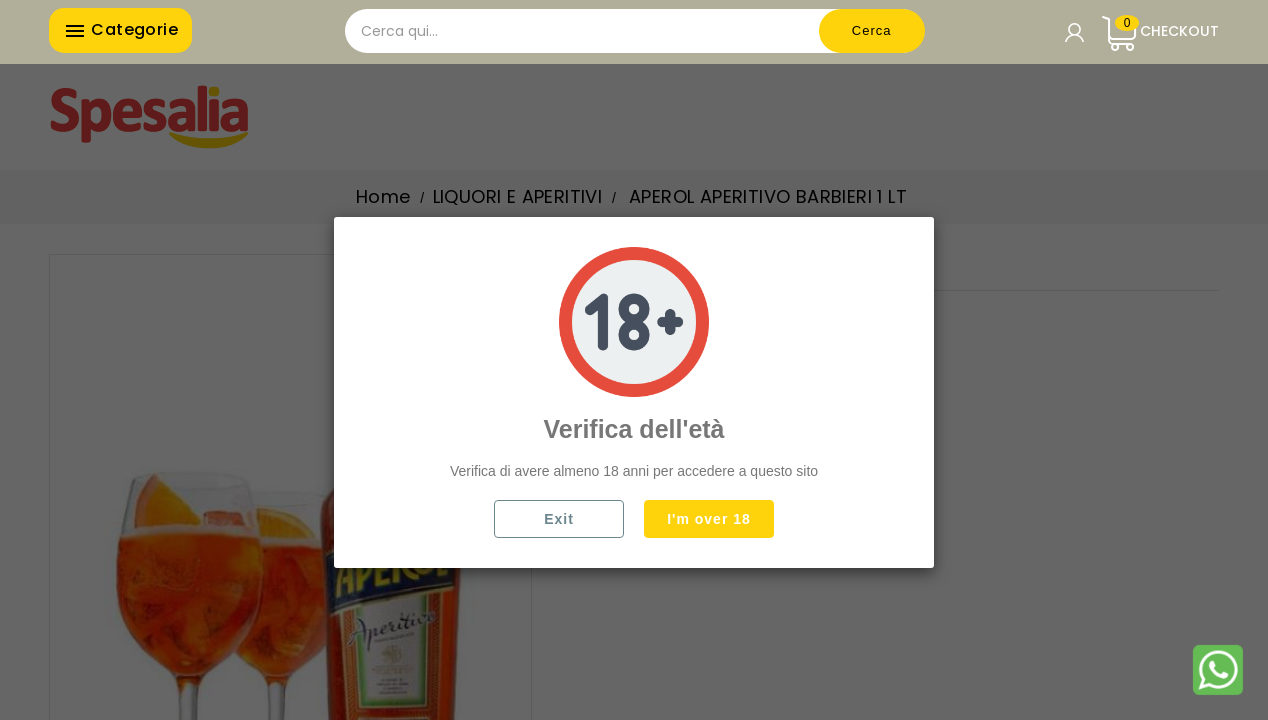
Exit (559, 519)
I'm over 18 (709, 519)
